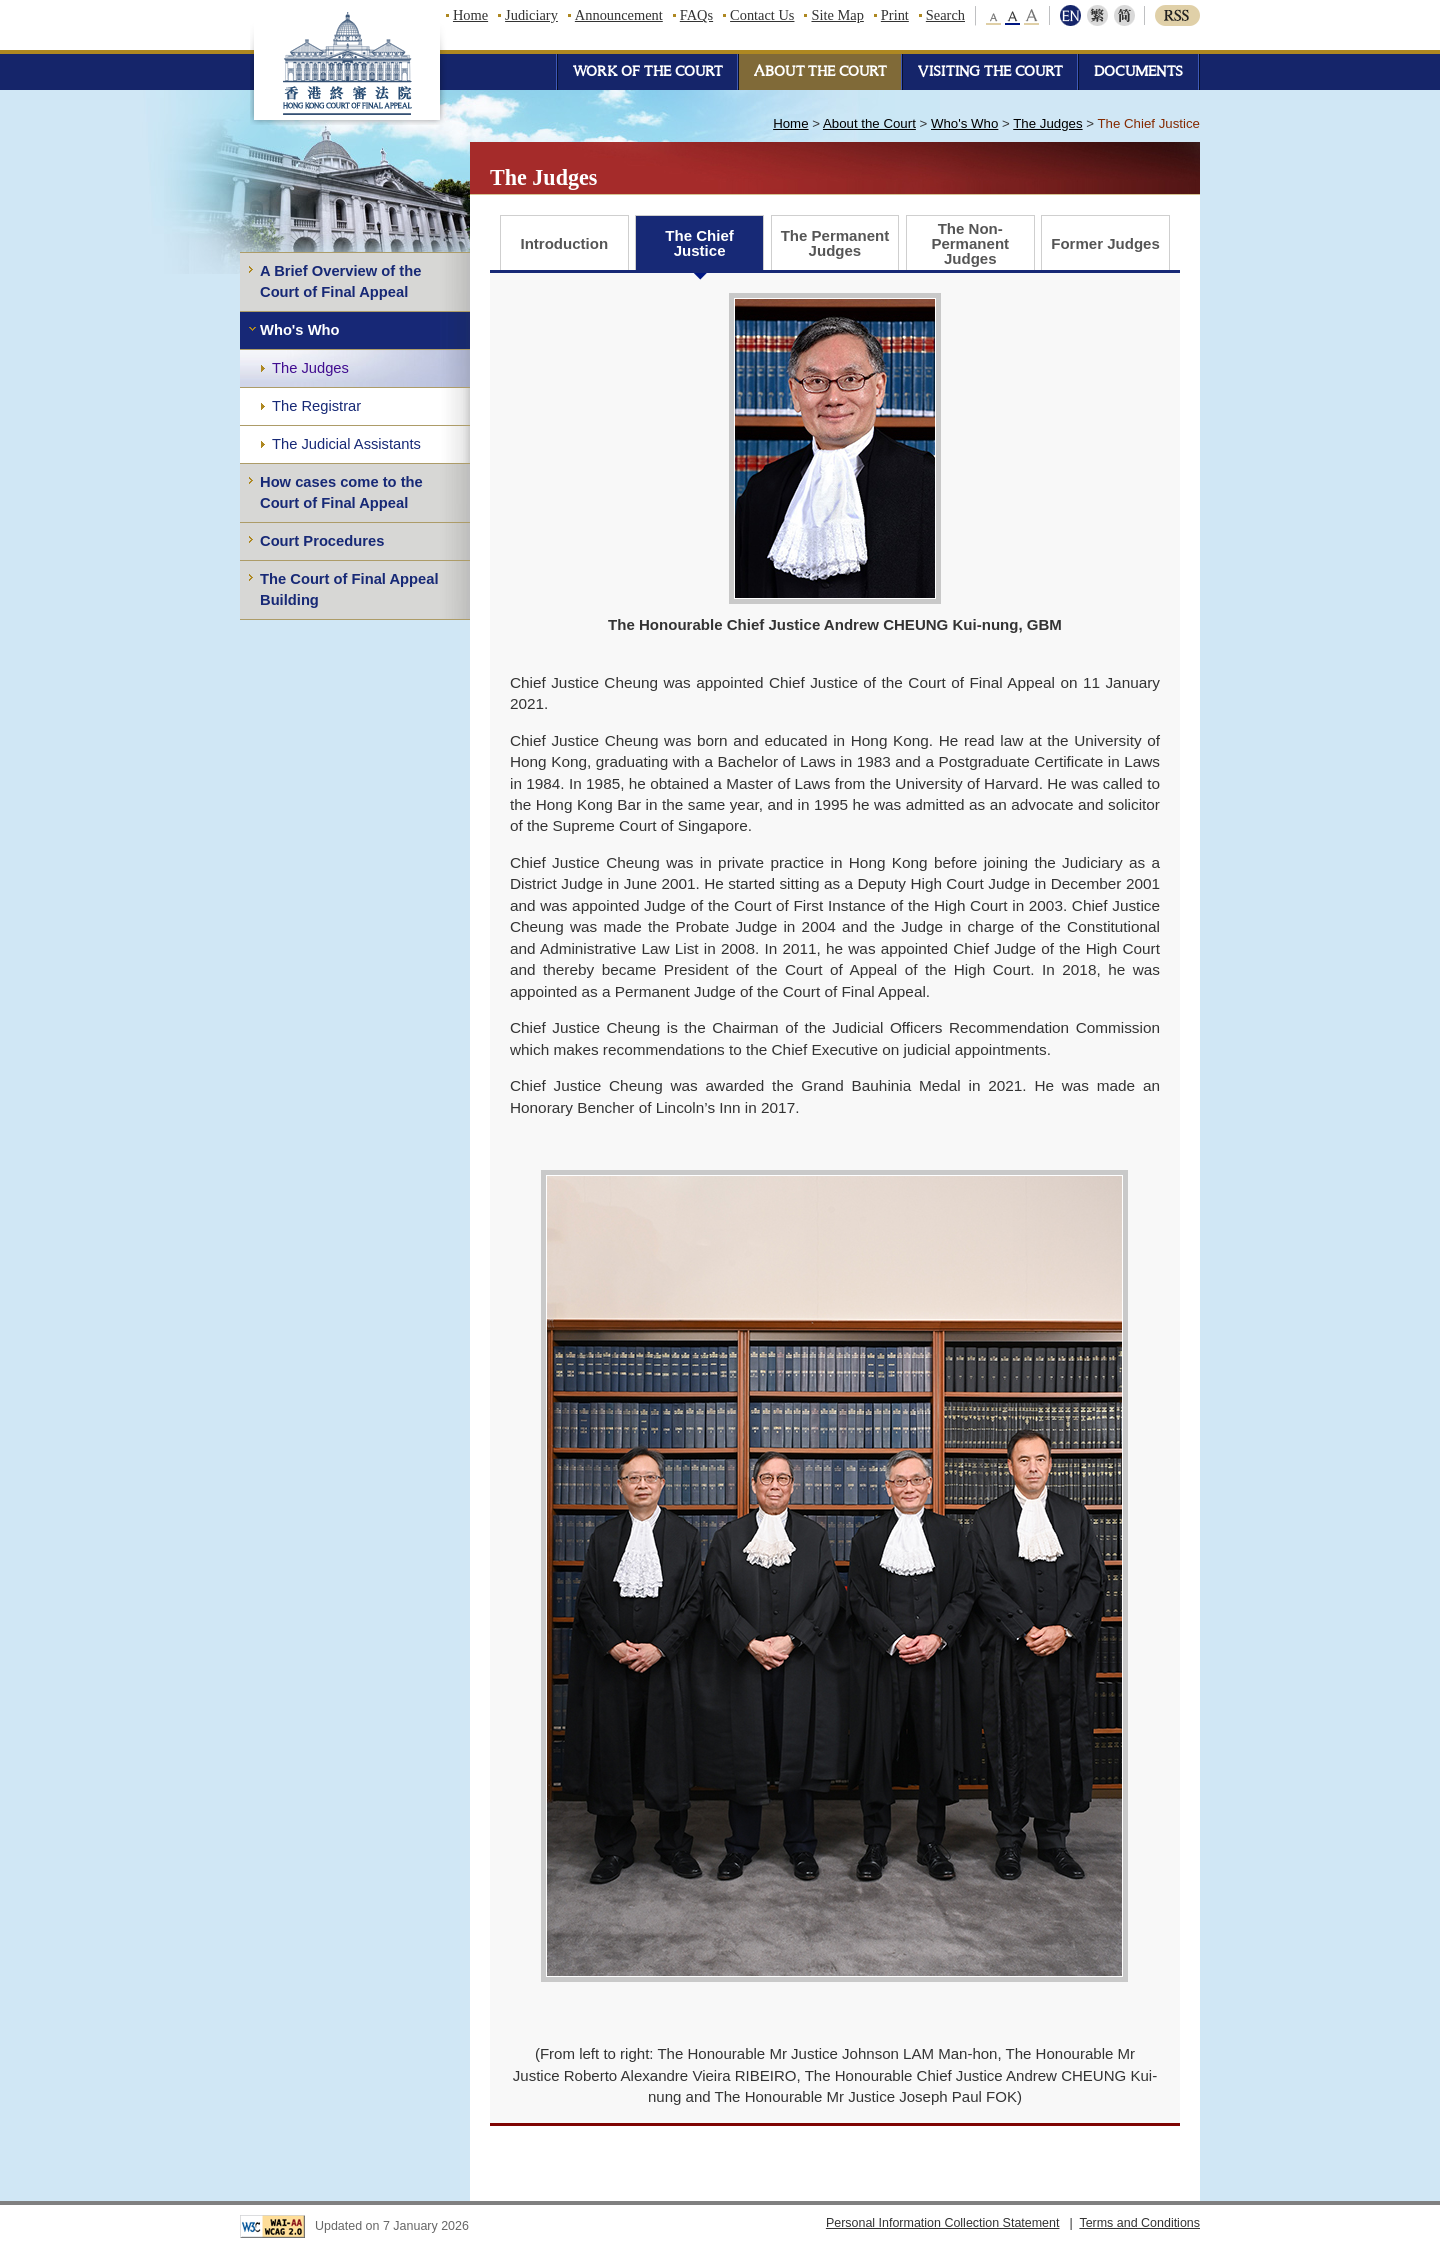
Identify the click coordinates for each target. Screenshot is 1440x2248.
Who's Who (300, 330)
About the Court (869, 123)
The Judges (310, 368)
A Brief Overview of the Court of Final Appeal (340, 281)
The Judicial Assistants (346, 444)
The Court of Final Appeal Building (349, 589)
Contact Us (762, 15)
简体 (1122, 15)
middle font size (1013, 15)
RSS (1177, 15)
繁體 (1097, 15)
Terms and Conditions (1139, 2223)
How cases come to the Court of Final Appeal (341, 492)
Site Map (837, 15)
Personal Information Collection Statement (943, 2223)
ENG (1072, 15)
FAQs (696, 15)
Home (470, 15)
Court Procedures (322, 541)
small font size (995, 15)
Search (945, 15)
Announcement (619, 15)
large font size (1031, 15)
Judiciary (531, 15)
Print (895, 15)
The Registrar (316, 406)
